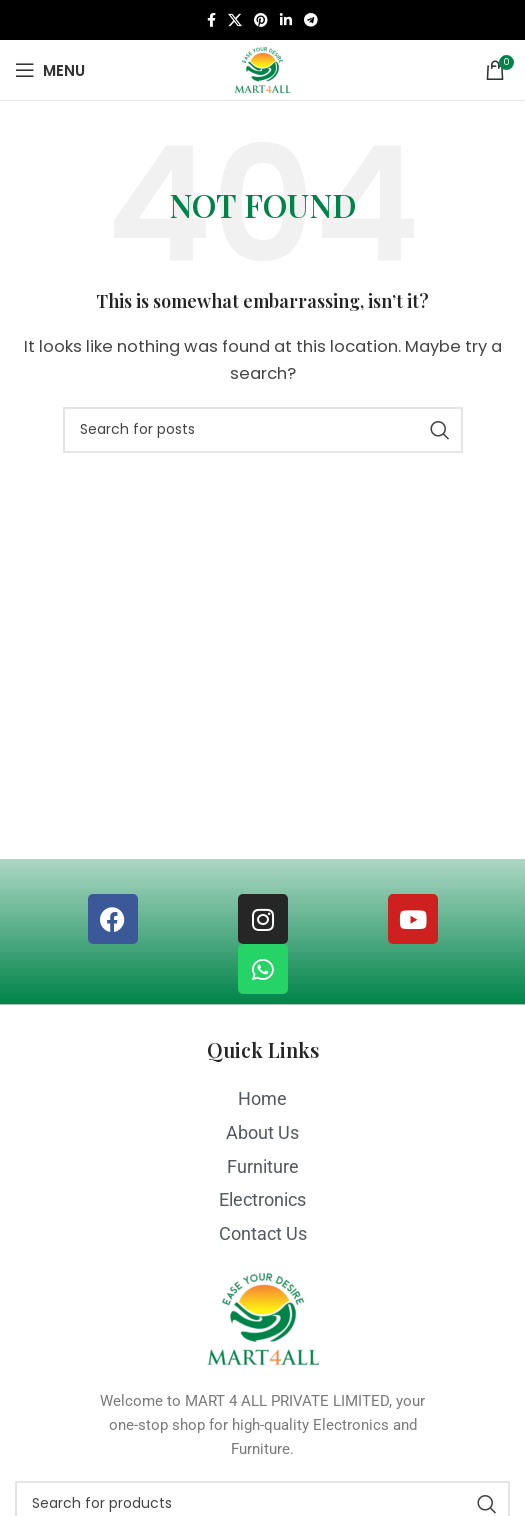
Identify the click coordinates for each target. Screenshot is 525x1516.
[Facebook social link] (211, 20)
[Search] (263, 430)
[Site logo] (262, 68)
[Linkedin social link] (286, 20)
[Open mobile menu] (50, 70)
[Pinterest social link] (261, 20)
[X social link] (235, 20)
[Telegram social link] (311, 20)
